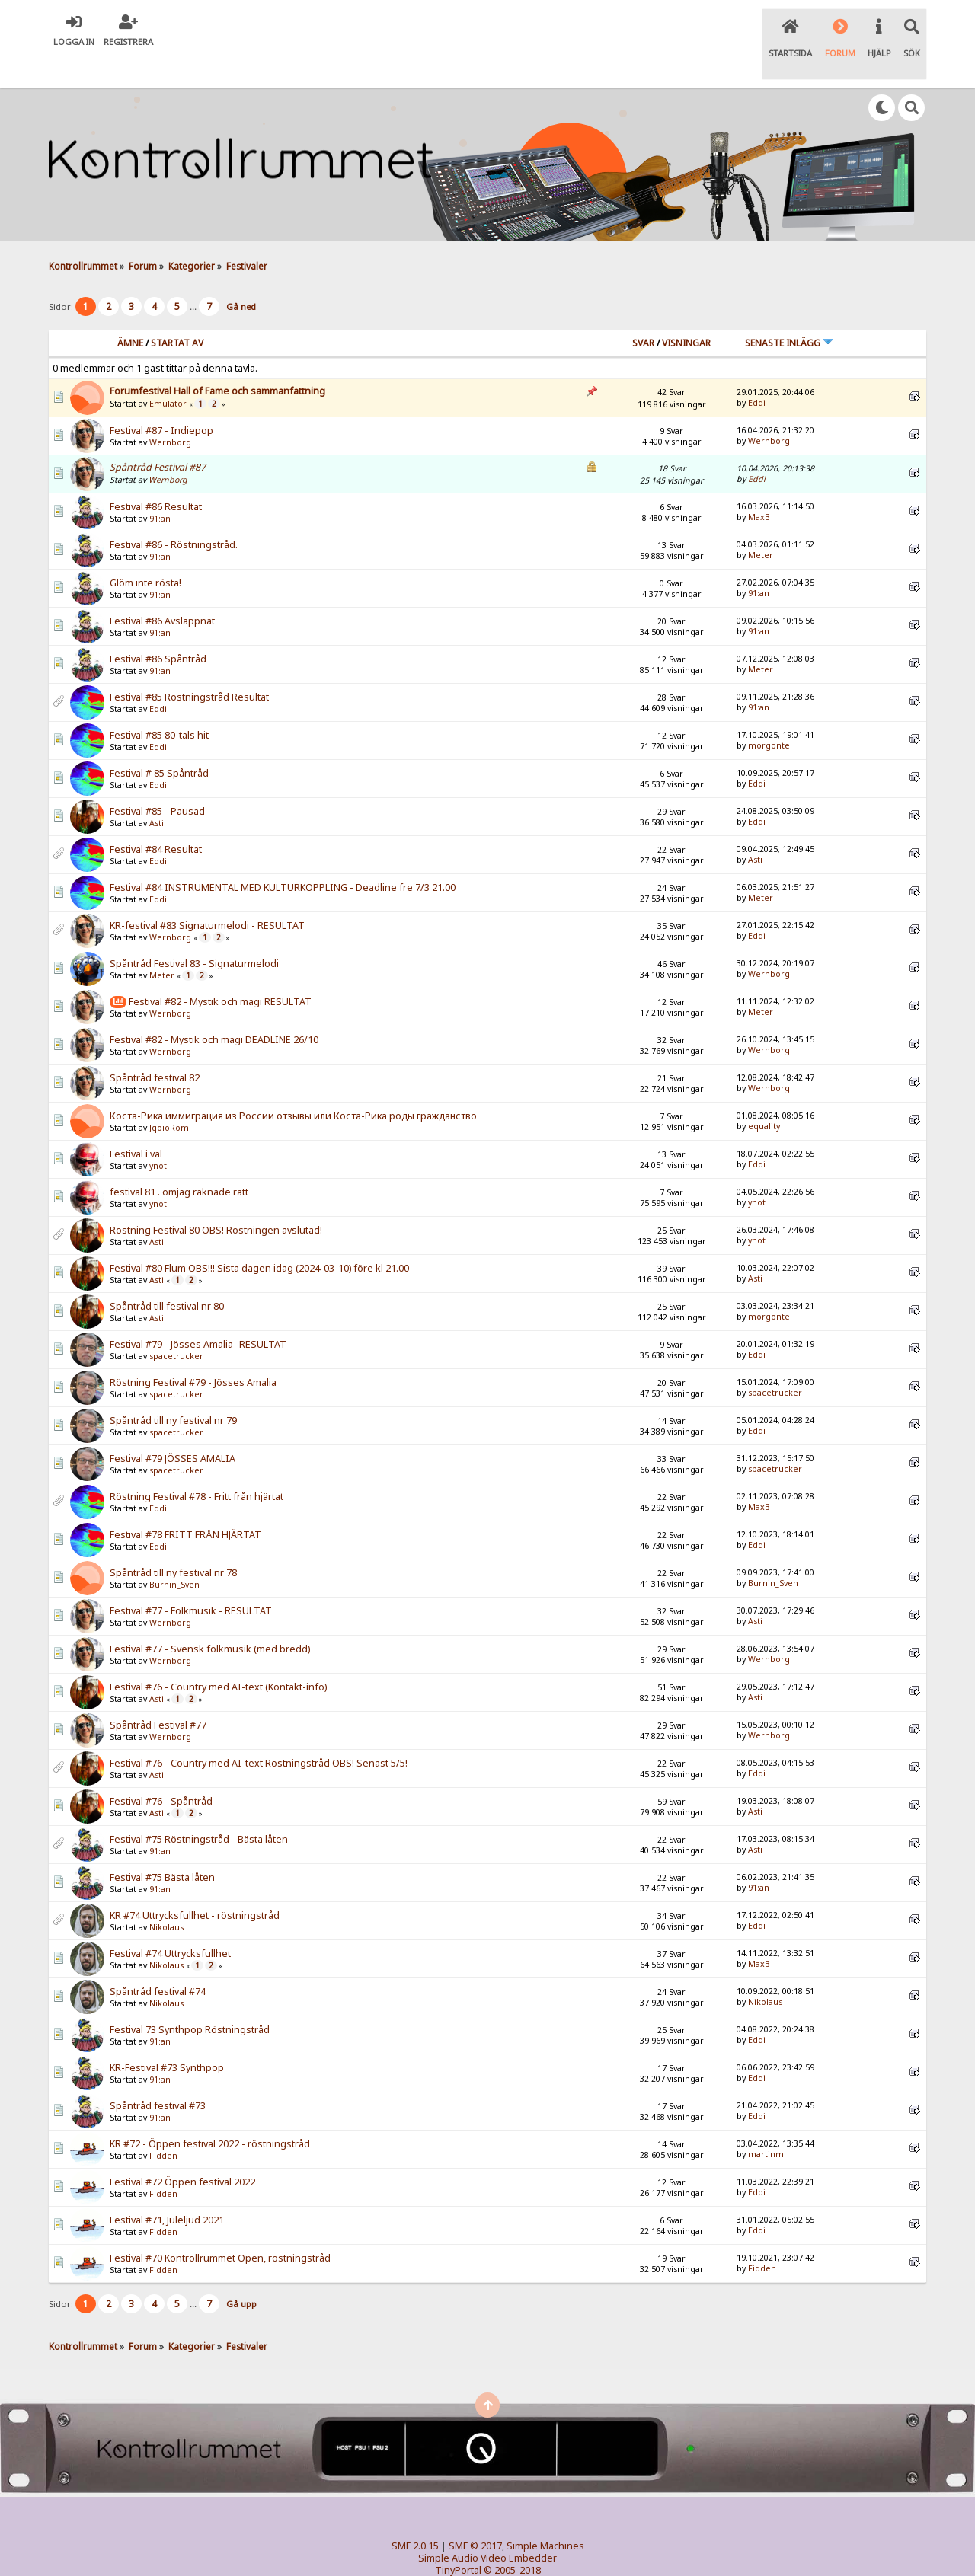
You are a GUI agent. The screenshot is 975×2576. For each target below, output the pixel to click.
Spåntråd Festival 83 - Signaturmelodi (194, 932)
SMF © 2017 (475, 2513)
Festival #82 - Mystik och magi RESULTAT (220, 969)
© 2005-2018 (512, 2538)
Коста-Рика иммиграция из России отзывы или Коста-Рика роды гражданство (293, 1084)
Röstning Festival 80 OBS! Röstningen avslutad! (216, 1198)
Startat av (177, 311)
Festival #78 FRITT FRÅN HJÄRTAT (185, 1503)
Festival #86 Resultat (156, 475)
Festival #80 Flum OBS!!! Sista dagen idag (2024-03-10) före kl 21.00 (259, 1237)
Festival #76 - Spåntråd (161, 1770)
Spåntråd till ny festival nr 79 (173, 1389)
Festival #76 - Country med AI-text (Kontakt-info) (218, 1655)
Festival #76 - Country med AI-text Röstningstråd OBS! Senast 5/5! (259, 1731)
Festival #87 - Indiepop (161, 399)
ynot (158, 1134)
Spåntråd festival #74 (158, 1960)
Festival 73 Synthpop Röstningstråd (190, 1998)
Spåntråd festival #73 (158, 2074)
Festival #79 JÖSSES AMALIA (172, 1427)
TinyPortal (458, 2538)
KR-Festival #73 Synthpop (167, 2036)
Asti (156, 792)
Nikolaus (166, 1896)
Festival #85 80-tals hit (159, 703)
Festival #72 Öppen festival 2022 (182, 2150)
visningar (686, 311)
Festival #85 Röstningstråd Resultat (189, 665)
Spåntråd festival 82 (155, 1046)
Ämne (130, 311)
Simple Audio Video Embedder (487, 2526)
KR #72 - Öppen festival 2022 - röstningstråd (210, 2112)
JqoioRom (169, 1096)
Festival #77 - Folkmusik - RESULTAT (191, 1579)
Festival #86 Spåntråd (158, 627)
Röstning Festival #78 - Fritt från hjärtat (196, 1465)
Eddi (757, 370)
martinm (766, 2122)
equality (764, 1094)
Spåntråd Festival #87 (158, 435)
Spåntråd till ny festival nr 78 (173, 1541)
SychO (533, 2550)
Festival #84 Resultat (156, 818)
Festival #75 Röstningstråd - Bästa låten (199, 1808)
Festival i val (136, 1122)
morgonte (769, 713)
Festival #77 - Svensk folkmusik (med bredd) (210, 1617)
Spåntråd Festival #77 (158, 1693)
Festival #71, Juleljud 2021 (167, 2188)
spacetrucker (176, 1325)
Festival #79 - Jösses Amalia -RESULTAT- (200, 1313)
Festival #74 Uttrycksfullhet (170, 1922)
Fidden (163, 2124)
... (194, 275)
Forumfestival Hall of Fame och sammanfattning (217, 359)
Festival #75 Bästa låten (162, 1846)
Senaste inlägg (789, 311)
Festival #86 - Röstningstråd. (174, 513)
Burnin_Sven (174, 1553)
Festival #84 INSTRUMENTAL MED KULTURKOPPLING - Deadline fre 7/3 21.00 (283, 856)
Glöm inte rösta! (145, 551)
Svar (643, 311)
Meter (760, 523)
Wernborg (170, 411)
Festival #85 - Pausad (157, 780)
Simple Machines (545, 2513)
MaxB (759, 485)
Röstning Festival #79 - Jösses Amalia (193, 1351)
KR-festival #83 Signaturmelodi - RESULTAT (207, 894)
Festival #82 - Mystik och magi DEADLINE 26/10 (214, 1008)
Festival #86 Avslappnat (162, 589)
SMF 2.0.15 (415, 2513)
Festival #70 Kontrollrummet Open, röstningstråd (220, 2226)
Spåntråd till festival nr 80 (167, 1275)
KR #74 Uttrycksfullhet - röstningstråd (195, 1884)
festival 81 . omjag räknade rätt (179, 1160)
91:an (160, 487)
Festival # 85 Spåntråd (159, 742)
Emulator (168, 372)
